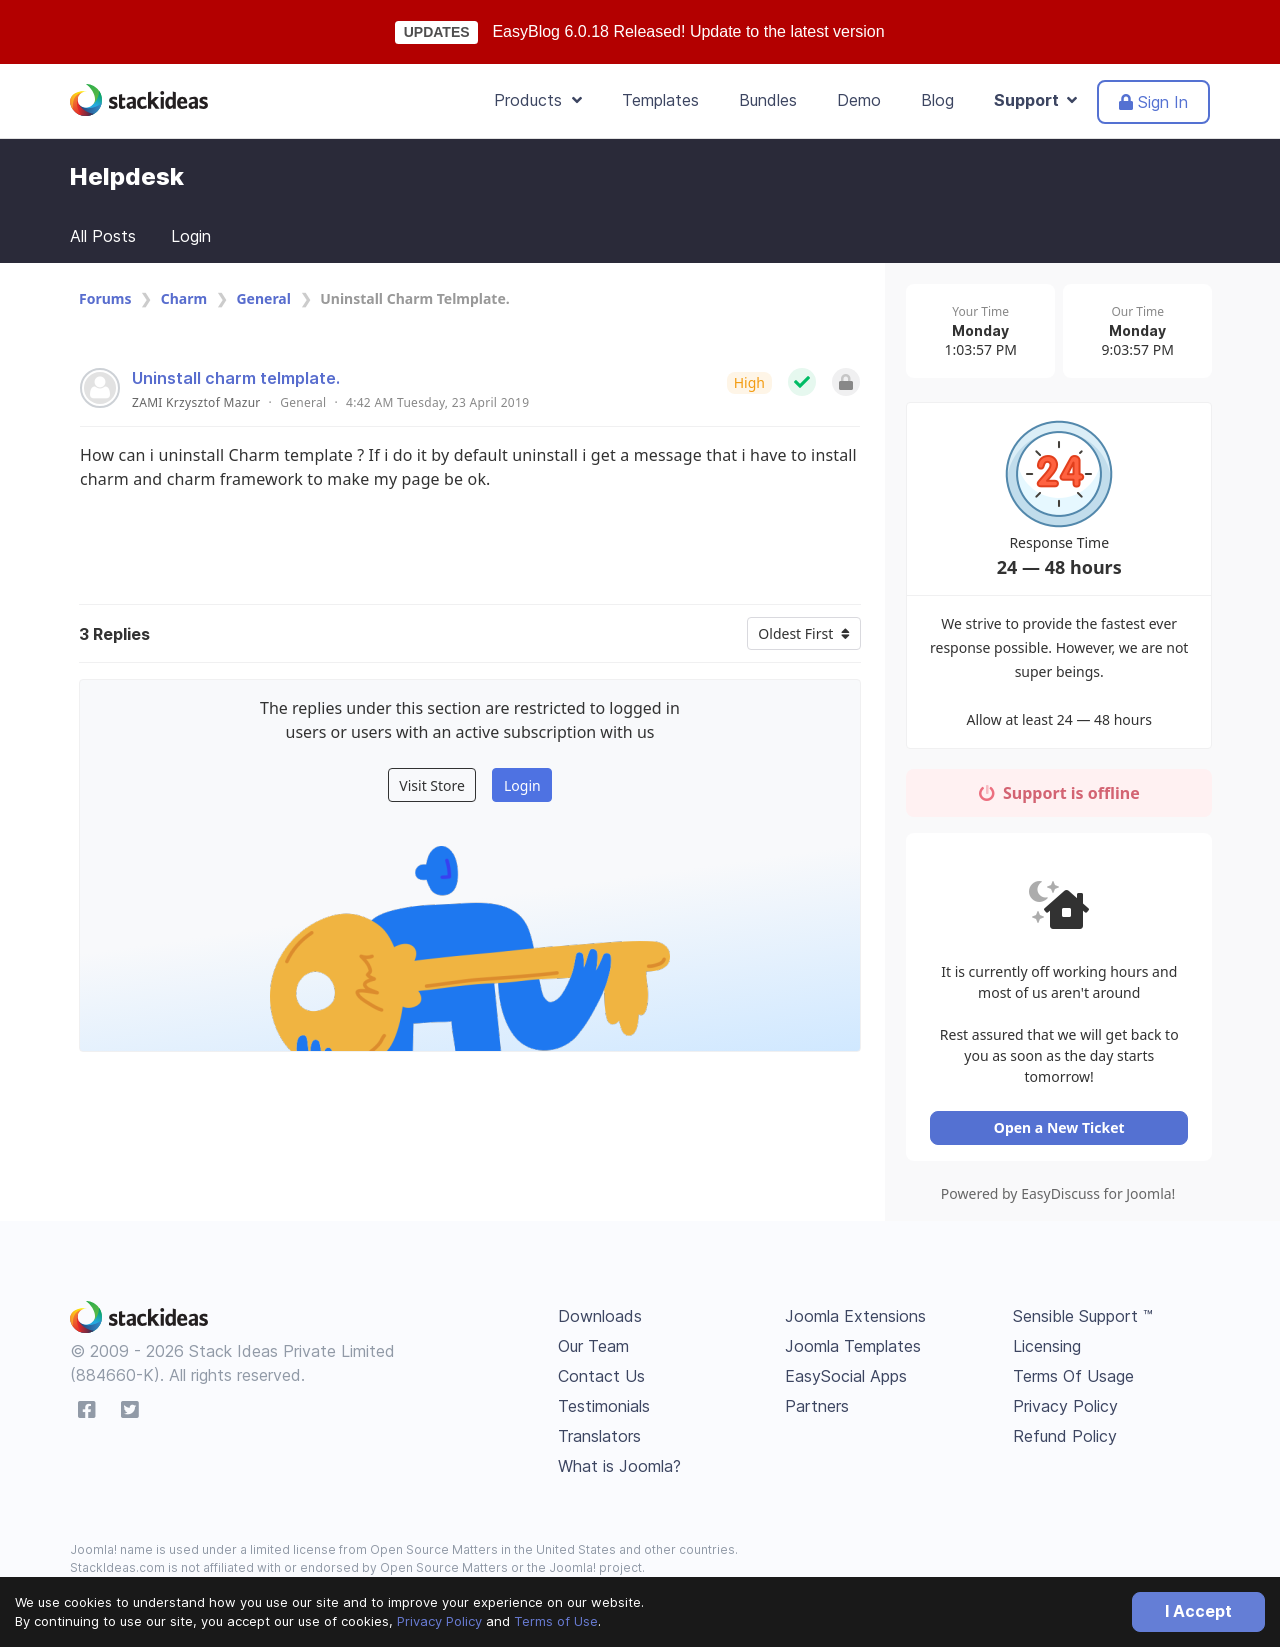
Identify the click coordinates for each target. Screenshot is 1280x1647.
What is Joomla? (619, 1469)
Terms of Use (556, 1621)
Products (538, 100)
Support (1035, 100)
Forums (105, 298)
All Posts (103, 236)
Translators (599, 1439)
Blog (937, 100)
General (263, 298)
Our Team (593, 1349)
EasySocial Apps (846, 1379)
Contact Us (601, 1379)
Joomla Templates (853, 1349)
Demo (859, 100)
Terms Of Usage (1073, 1379)
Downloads (600, 1319)
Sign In (1153, 102)
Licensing (1047, 1349)
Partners (817, 1409)
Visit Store (432, 785)
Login (191, 236)
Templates (660, 100)
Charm (184, 298)
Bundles (768, 100)
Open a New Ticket (1059, 1130)
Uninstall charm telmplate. (236, 378)
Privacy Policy (439, 1621)
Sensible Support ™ (1083, 1319)
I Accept (1198, 1611)
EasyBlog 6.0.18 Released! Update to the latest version (688, 31)
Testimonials (604, 1409)
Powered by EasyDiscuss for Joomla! (1059, 1196)
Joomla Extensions (855, 1319)
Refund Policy (1065, 1439)
